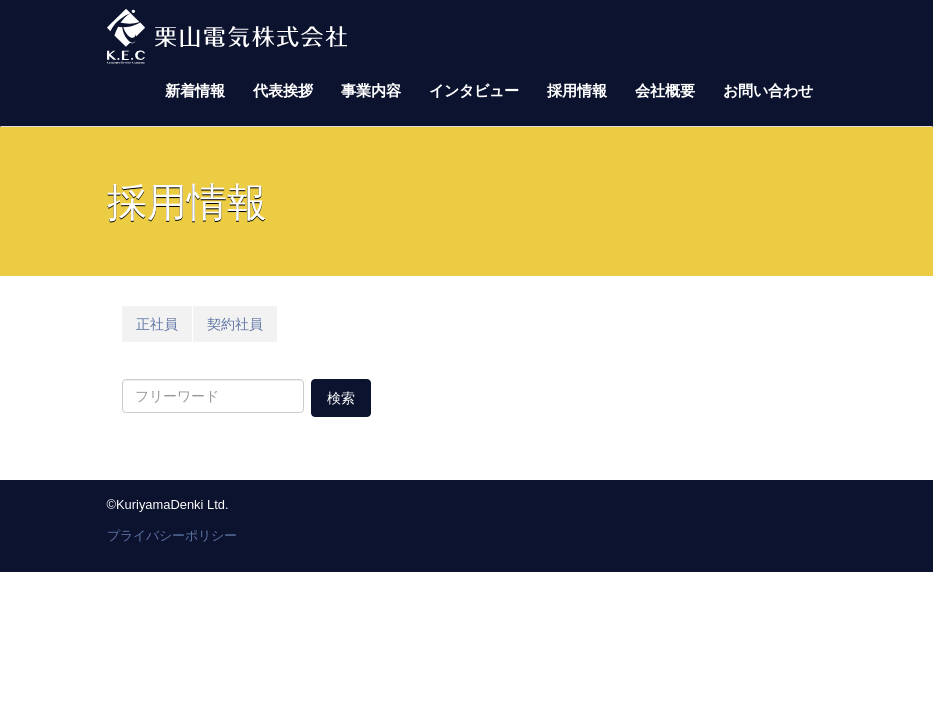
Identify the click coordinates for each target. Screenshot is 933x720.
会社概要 (665, 90)
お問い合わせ (768, 90)
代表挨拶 (283, 90)
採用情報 (577, 90)
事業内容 (371, 90)
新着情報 (195, 90)
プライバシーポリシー (172, 535)
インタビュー (474, 90)
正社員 (157, 324)
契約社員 (235, 324)
